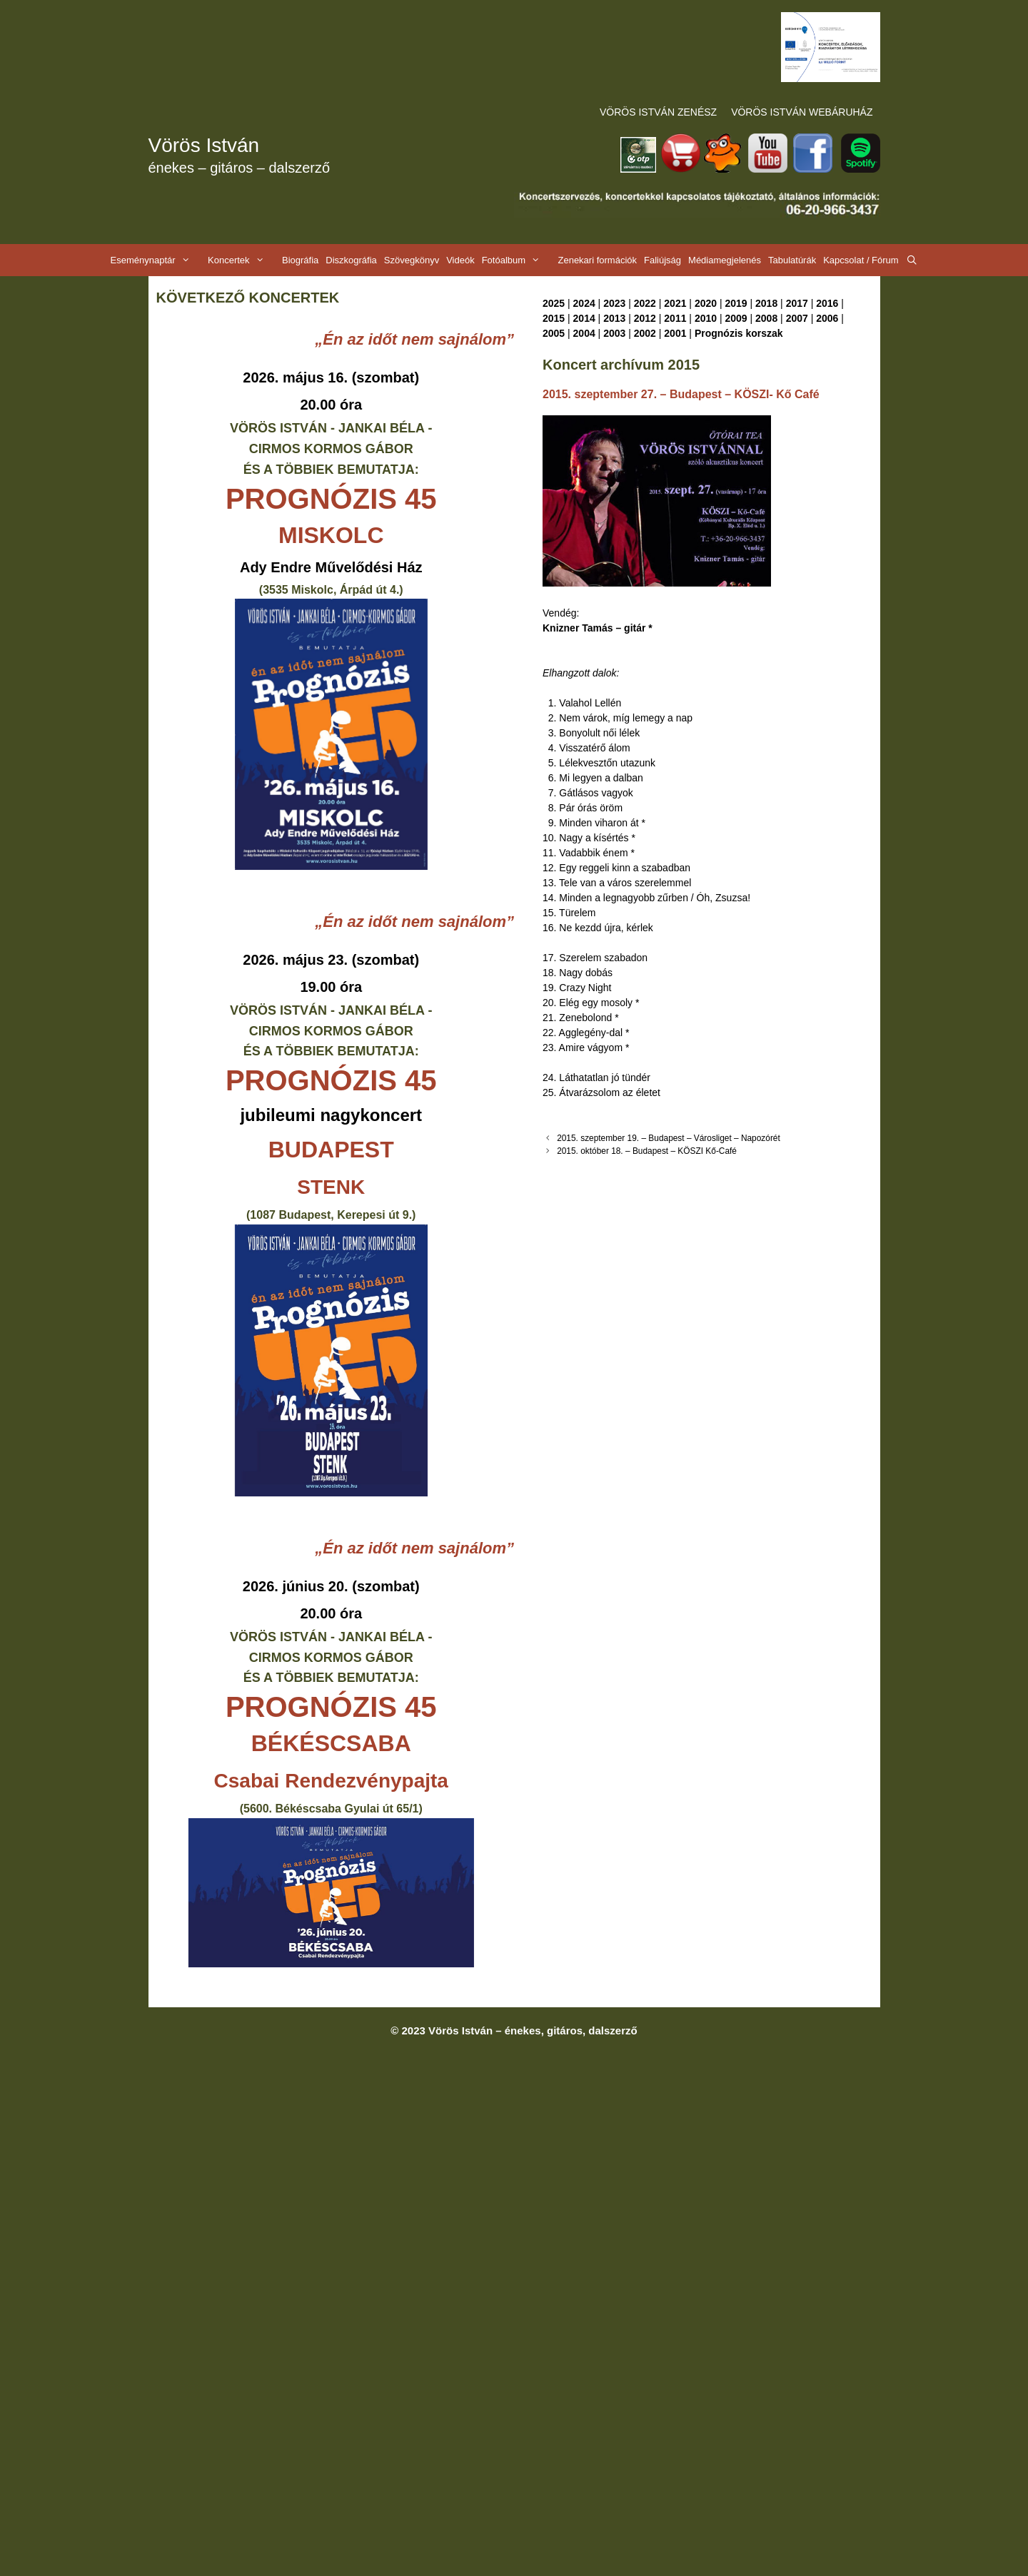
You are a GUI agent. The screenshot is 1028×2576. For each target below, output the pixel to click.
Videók (460, 260)
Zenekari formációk (597, 260)
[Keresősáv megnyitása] (912, 260)
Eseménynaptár (157, 260)
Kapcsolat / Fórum (861, 260)
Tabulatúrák (792, 260)
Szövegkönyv (411, 260)
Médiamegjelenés (724, 260)
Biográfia (300, 260)
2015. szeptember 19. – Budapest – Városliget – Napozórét (668, 1138)
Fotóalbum (518, 260)
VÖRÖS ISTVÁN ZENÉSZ (658, 112)
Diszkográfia (351, 260)
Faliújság (662, 260)
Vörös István (204, 145)
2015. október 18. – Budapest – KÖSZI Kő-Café (647, 1151)
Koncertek (243, 260)
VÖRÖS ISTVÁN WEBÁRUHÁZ (801, 112)
